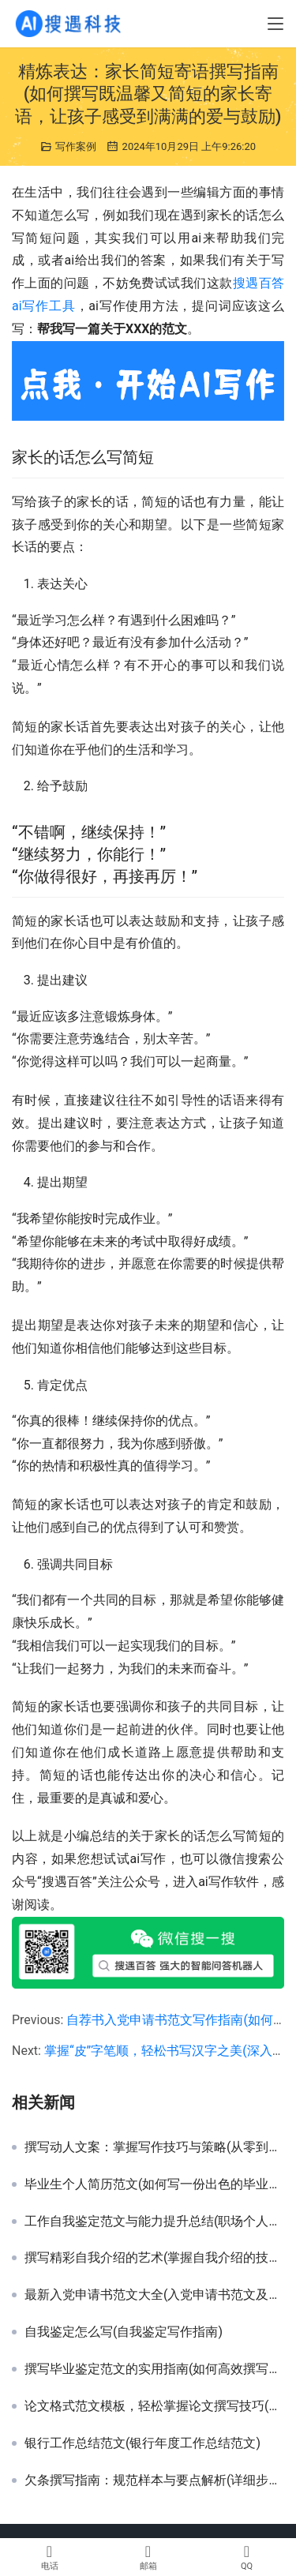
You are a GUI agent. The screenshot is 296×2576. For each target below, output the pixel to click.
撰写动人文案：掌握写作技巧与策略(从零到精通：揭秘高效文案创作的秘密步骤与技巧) (154, 2147)
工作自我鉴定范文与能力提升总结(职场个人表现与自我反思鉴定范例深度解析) (154, 2221)
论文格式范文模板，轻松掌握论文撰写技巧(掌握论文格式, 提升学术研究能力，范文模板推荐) (154, 2406)
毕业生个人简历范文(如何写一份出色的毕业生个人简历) (154, 2184)
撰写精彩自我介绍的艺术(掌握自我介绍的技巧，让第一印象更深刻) (154, 2258)
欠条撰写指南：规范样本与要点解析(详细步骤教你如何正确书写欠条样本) (154, 2480)
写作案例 (75, 146)
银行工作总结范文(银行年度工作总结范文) (142, 2443)
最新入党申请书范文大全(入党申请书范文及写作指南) (154, 2295)
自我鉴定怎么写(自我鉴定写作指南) (123, 2332)
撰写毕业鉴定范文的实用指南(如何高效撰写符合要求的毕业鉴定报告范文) (154, 2369)
